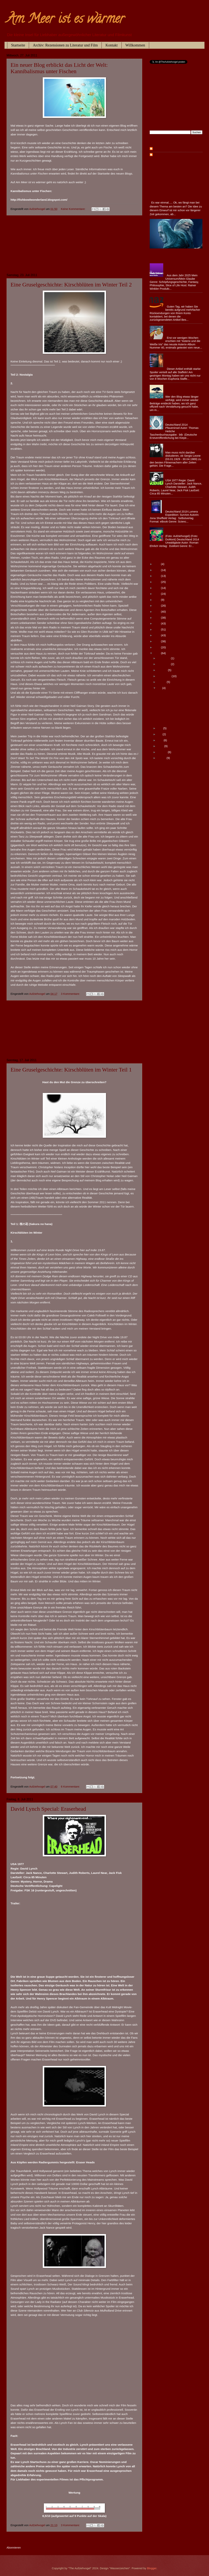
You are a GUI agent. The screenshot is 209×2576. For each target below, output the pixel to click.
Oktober (162, 670)
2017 (157, 617)
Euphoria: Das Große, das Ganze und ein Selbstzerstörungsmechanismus (183, 360)
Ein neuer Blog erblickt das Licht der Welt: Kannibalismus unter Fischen (59, 68)
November (164, 664)
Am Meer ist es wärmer (65, 20)
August (162, 681)
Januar (161, 757)
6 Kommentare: (71, 1786)
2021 (157, 593)
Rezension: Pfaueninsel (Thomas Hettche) (180, 419)
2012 (157, 647)
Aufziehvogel (161, 148)
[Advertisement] (74, 244)
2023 (157, 581)
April (160, 740)
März (160, 746)
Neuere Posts (18, 2539)
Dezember (164, 658)
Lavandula (159, 154)
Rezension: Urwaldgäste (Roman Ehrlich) (180, 530)
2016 (157, 623)
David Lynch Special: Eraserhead (48, 1809)
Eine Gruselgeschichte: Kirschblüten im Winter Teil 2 (71, 284)
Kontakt (111, 45)
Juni (160, 728)
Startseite (18, 45)
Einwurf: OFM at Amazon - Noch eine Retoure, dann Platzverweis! (181, 299)
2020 (157, 599)
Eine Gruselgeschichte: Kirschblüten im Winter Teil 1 (71, 1069)
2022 (157, 587)
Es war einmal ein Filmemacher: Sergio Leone (182, 447)
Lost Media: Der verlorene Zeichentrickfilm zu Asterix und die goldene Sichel (181, 330)
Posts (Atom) (29, 2547)
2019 (157, 605)
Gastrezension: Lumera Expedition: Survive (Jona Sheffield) (181, 504)
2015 (157, 629)
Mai (159, 734)
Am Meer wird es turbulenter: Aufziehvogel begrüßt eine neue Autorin (183, 389)
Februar (162, 752)
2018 (157, 611)
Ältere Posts (131, 2539)
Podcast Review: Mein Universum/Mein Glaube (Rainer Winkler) (180, 268)
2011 (157, 653)
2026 (157, 564)
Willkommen (135, 45)
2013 (157, 641)
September (164, 676)
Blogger (151, 2568)
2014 (157, 635)
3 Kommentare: (71, 993)
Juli (159, 688)
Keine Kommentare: (73, 208)
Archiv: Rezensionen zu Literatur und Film (65, 45)
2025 (157, 570)
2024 (157, 575)
